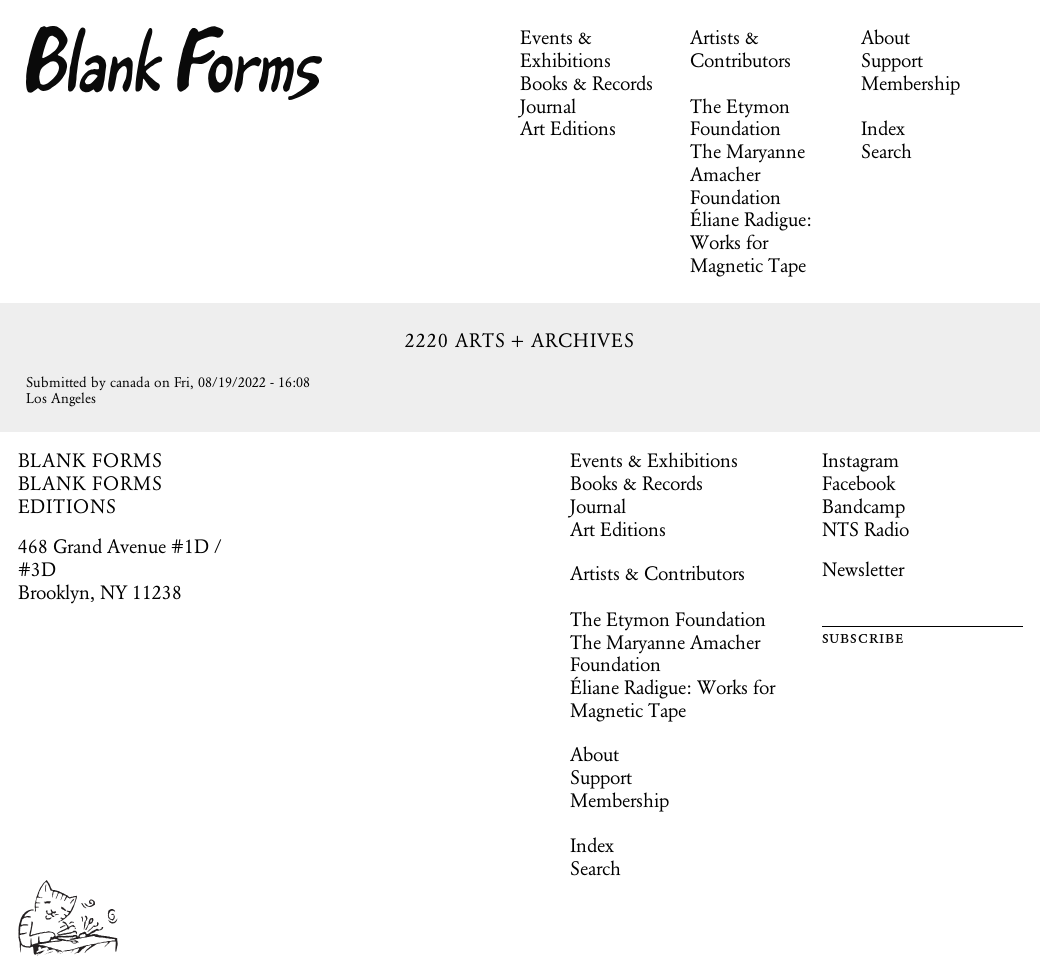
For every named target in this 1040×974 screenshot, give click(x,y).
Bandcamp (863, 506)
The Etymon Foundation (740, 117)
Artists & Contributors (740, 48)
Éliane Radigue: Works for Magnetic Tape (751, 242)
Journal (548, 106)
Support (892, 60)
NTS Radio (865, 529)
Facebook (858, 483)
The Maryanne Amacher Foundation (747, 174)
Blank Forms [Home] (175, 63)
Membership (910, 83)
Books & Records (586, 83)
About (885, 37)
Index (883, 128)
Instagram (860, 460)
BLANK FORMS (91, 460)
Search (886, 151)
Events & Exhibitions (565, 48)
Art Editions (568, 128)
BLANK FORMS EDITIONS (91, 494)
